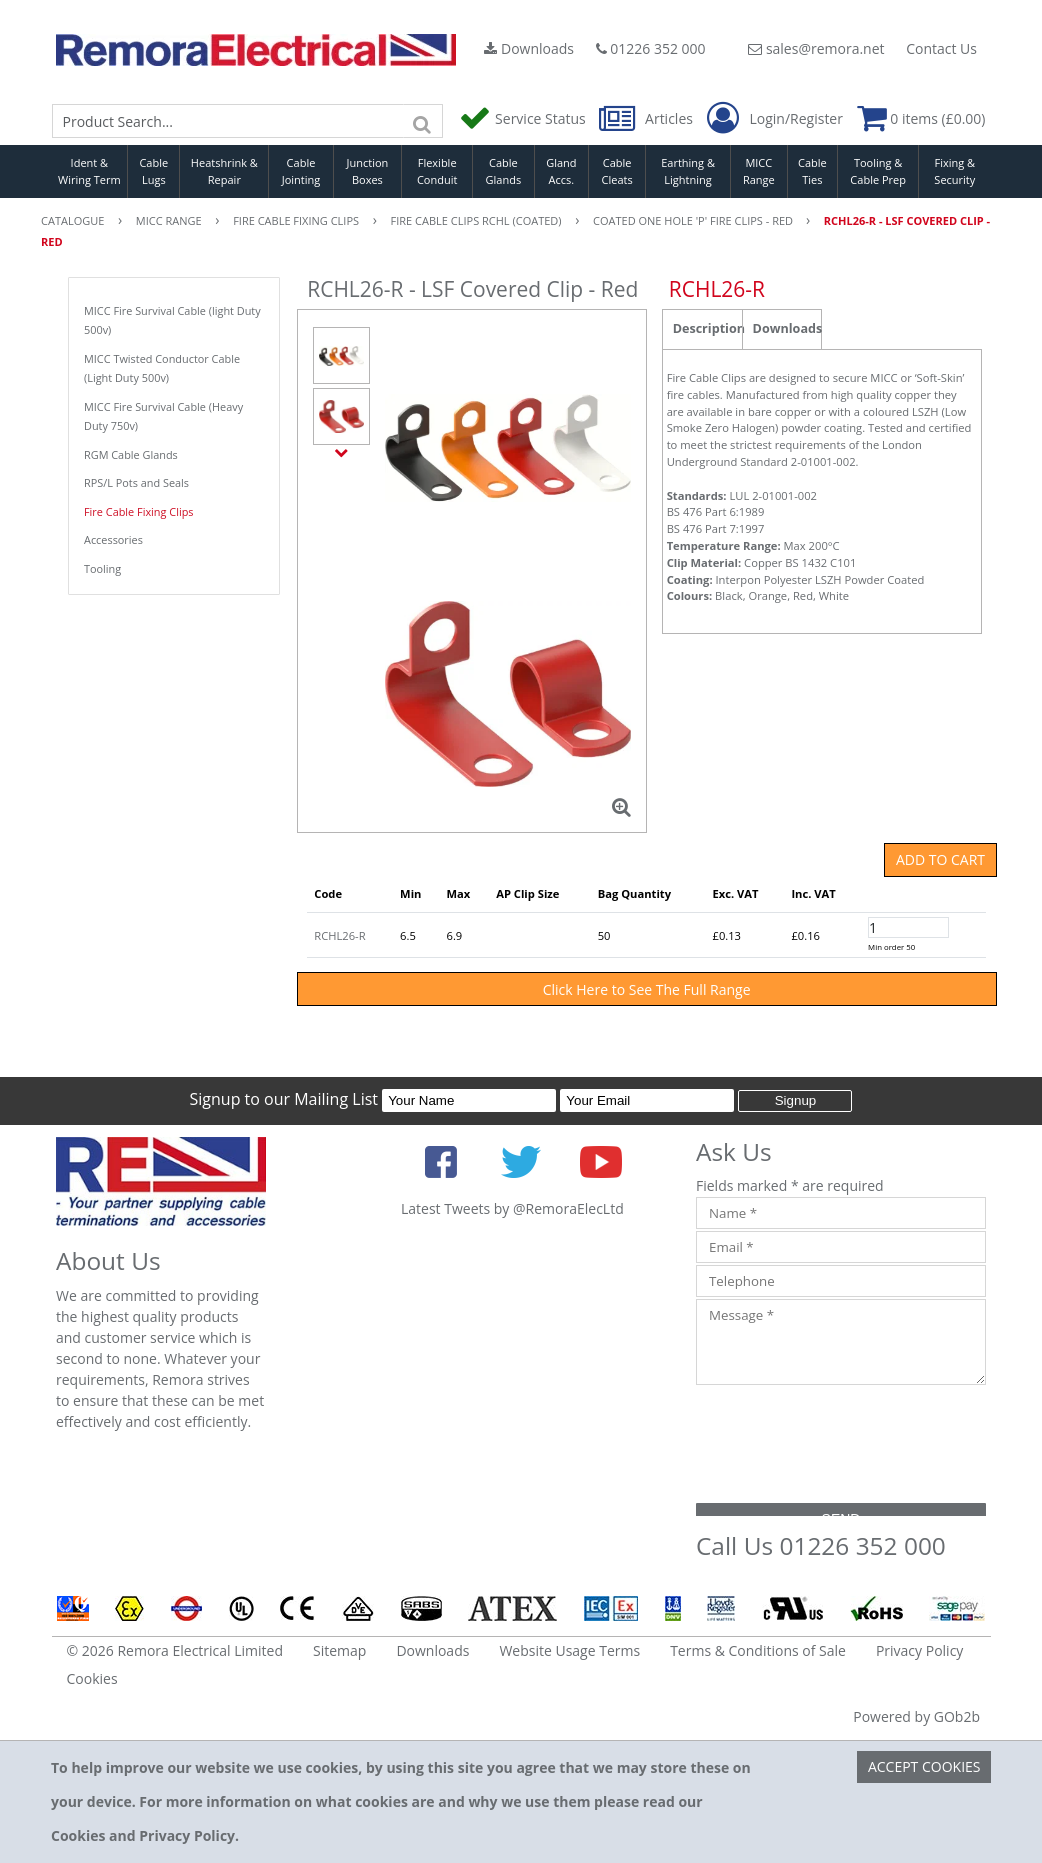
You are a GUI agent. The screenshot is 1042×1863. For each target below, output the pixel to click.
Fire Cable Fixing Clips (139, 511)
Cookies (92, 1678)
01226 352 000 (651, 48)
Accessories (113, 539)
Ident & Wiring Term (89, 171)
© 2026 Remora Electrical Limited (175, 1650)
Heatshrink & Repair (224, 171)
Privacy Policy (919, 1650)
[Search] (423, 121)
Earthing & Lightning (688, 171)
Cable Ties (812, 171)
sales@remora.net (816, 48)
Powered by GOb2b (916, 1716)
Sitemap (339, 1650)
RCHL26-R (339, 935)
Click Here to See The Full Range (647, 989)
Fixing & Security (954, 171)
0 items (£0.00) (921, 118)
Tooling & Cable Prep (878, 171)
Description (707, 328)
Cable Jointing (301, 171)
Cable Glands (504, 171)
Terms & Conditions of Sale (758, 1650)
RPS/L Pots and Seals (136, 482)
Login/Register (775, 119)
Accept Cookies (924, 1766)
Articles (647, 118)
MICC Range (759, 171)
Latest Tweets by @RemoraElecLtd (512, 1208)
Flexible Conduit (437, 171)
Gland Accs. (561, 171)
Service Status (524, 118)
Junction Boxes (368, 171)
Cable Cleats (617, 171)
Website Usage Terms (569, 1650)
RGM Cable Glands (131, 454)
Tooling (102, 568)
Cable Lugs (153, 171)
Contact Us (941, 48)
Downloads (529, 48)
